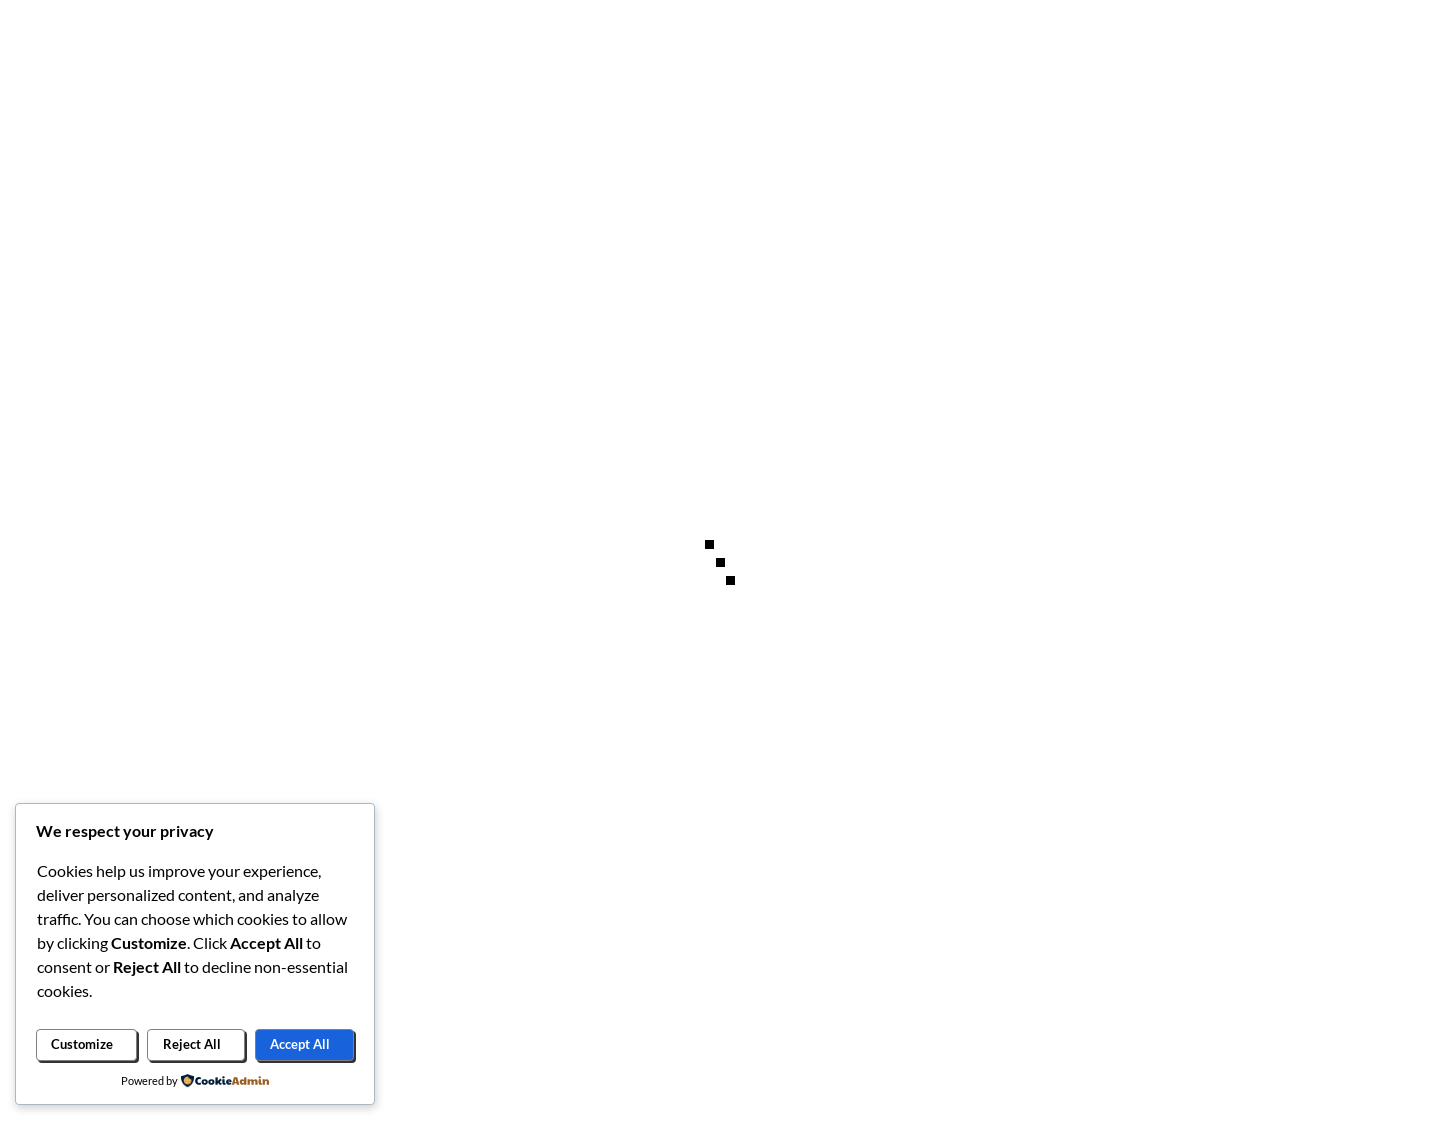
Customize (82, 1044)
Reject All (192, 1044)
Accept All (300, 1044)
